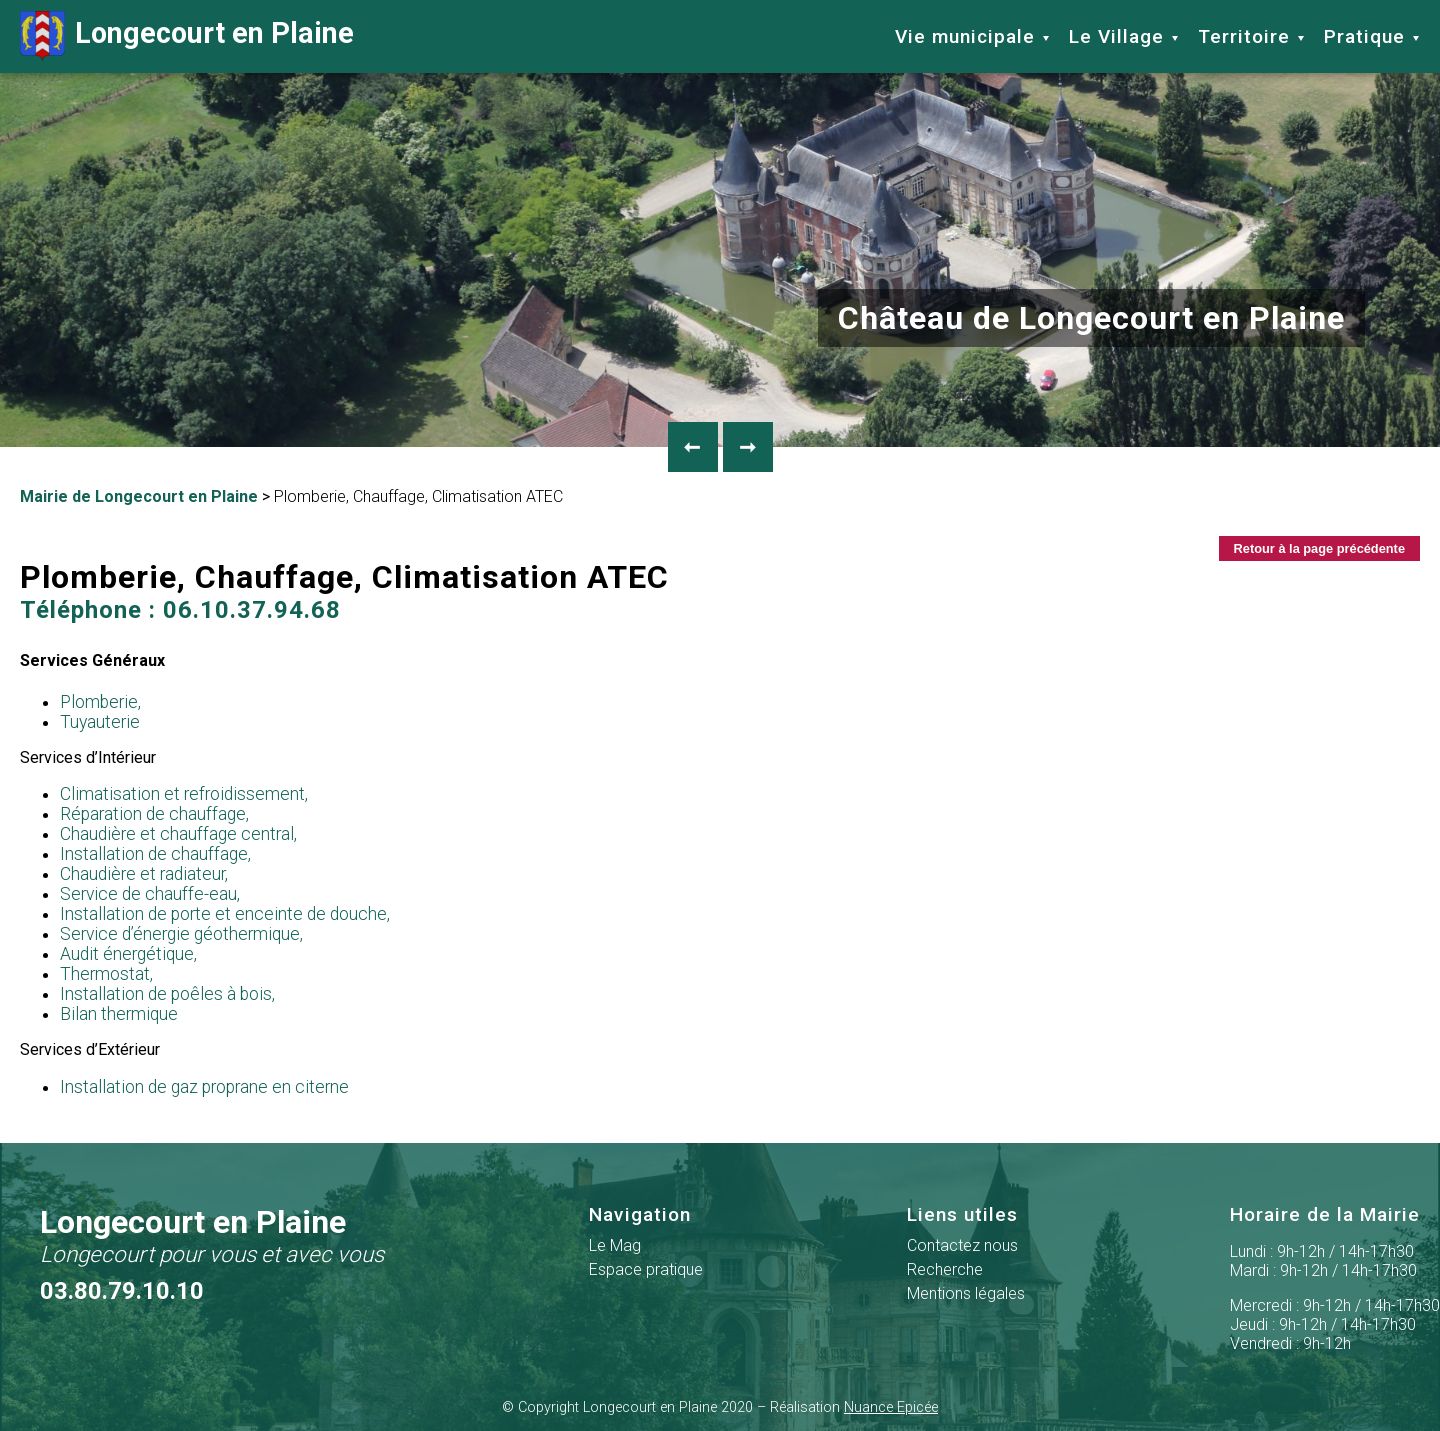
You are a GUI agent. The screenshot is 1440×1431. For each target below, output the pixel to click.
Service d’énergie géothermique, (181, 934)
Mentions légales (966, 1293)
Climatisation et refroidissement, (184, 794)
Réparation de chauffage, (154, 814)
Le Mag (615, 1245)
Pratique (1364, 36)
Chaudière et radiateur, (144, 874)
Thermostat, (106, 974)
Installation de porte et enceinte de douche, (225, 914)
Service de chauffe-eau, (150, 894)
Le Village (1116, 36)
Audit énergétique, (128, 954)
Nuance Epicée (891, 1407)
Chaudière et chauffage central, (178, 834)
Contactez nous (962, 1245)
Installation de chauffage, (155, 854)
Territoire (1244, 36)
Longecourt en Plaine (187, 36)
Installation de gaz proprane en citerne (204, 1087)
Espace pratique (646, 1269)
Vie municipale (965, 36)
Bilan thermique (119, 1014)
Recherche (945, 1269)
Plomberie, (100, 702)
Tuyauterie (100, 722)
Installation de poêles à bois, (167, 994)
